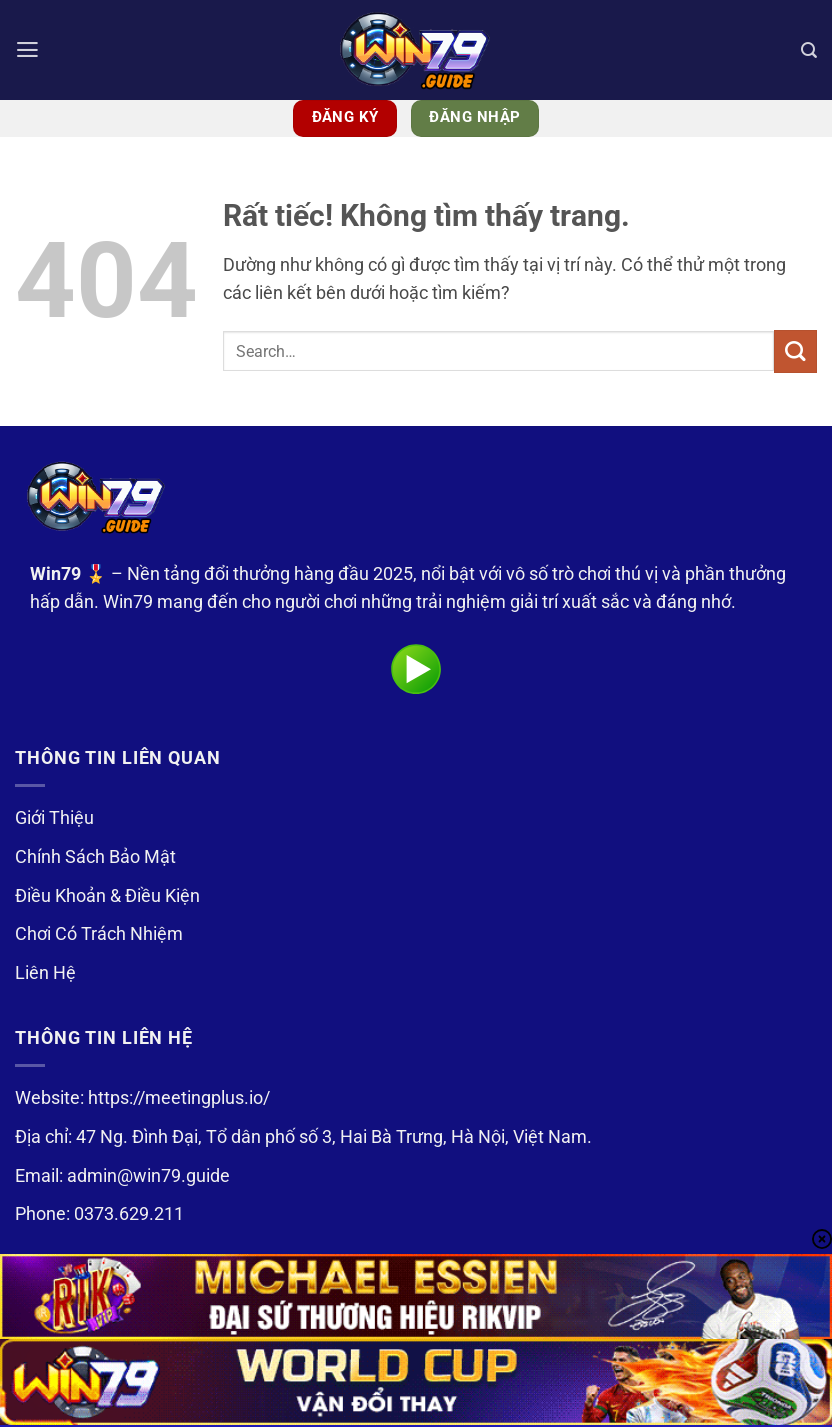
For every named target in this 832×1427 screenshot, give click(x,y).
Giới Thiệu (54, 818)
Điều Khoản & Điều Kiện (107, 896)
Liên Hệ (45, 973)
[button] (28, 50)
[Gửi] (795, 351)
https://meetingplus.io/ (179, 1098)
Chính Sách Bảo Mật (95, 857)
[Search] (808, 50)
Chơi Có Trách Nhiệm (99, 934)
